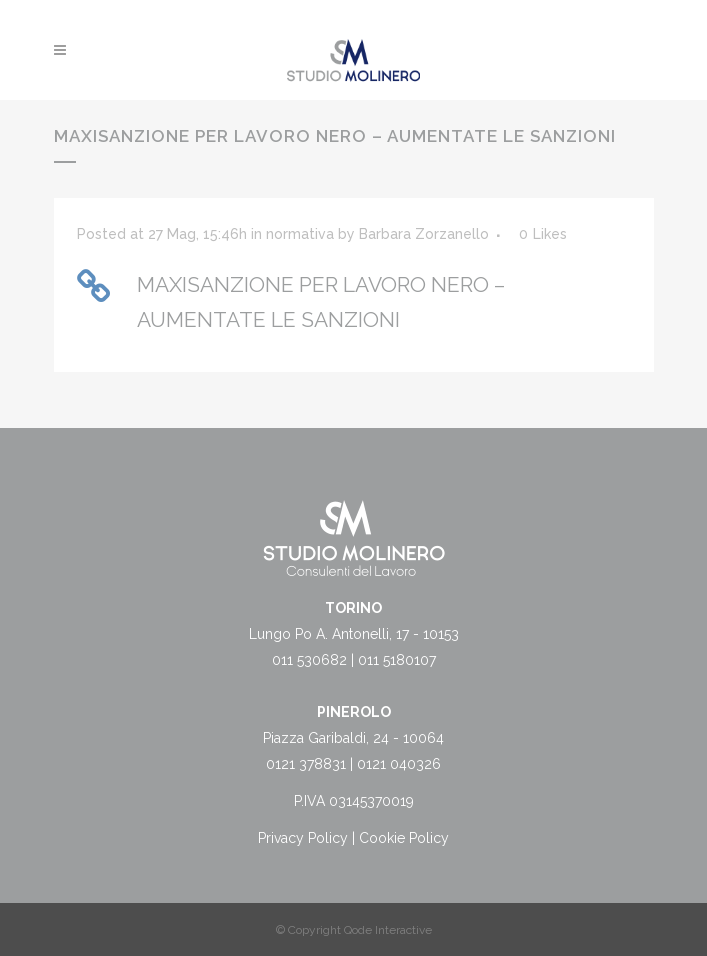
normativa (300, 234)
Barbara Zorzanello (424, 234)
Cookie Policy (404, 838)
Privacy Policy (303, 838)
